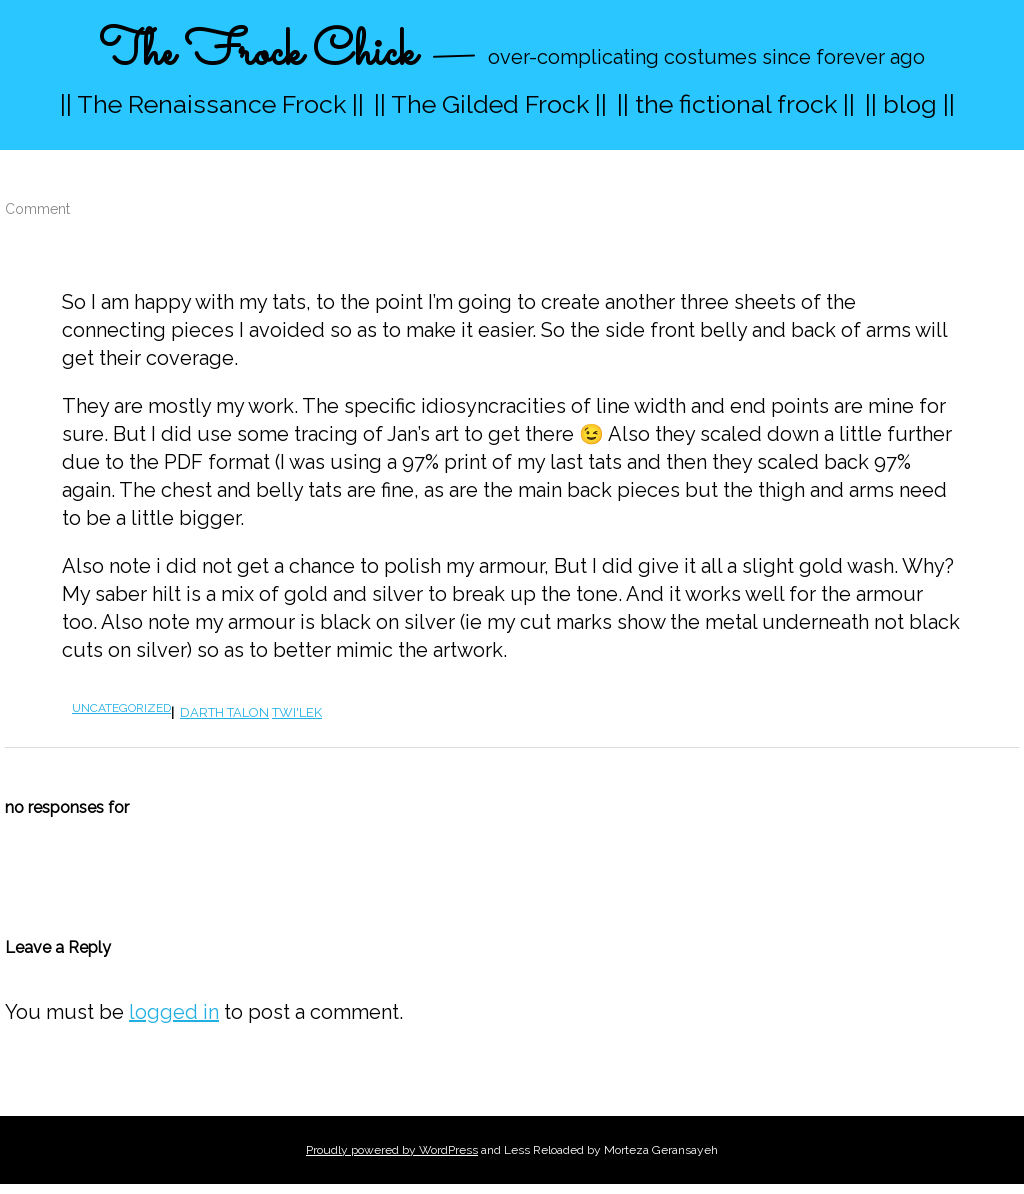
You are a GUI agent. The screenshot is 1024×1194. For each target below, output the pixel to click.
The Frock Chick (257, 53)
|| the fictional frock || (736, 104)
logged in (174, 1012)
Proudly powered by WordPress (392, 1150)
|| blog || (910, 104)
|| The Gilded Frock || (490, 104)
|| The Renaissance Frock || (212, 104)
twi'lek (297, 712)
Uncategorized (121, 708)
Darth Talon (224, 712)
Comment (37, 209)
